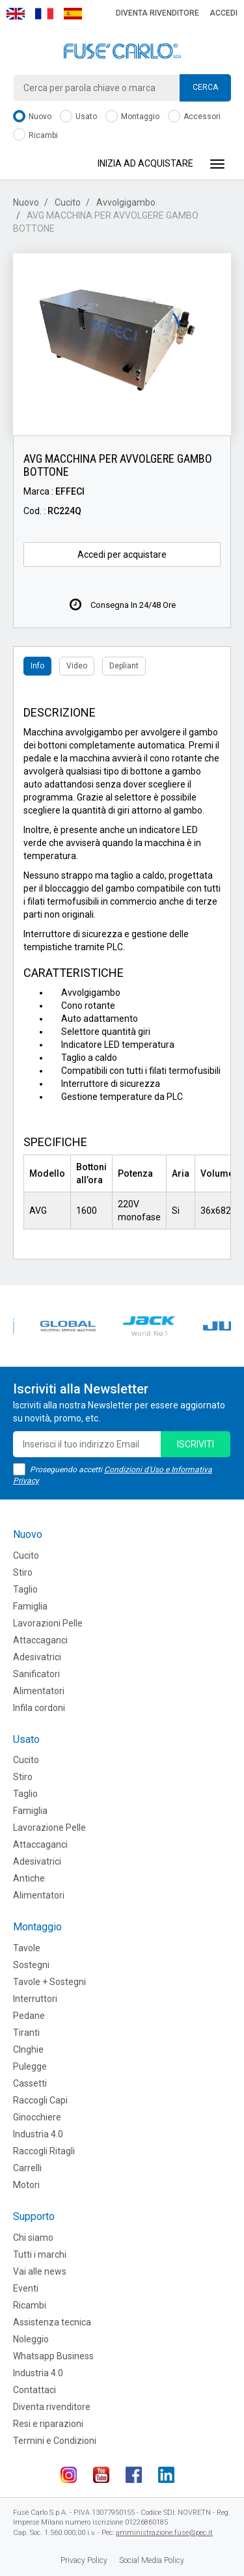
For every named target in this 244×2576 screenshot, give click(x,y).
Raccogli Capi (40, 2100)
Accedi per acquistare (122, 554)
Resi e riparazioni (48, 2423)
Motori (26, 2185)
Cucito (68, 202)
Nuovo (32, 116)
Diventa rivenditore (157, 13)
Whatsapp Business (53, 2356)
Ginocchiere (37, 2117)
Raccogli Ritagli (44, 2151)
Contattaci (34, 2390)
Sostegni (31, 1965)
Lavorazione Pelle (49, 1827)
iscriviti (195, 1444)
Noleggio (31, 2339)
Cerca (205, 87)
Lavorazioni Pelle (48, 1623)
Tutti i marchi (39, 2254)
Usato (78, 116)
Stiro (23, 1572)
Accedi (223, 13)
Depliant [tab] (124, 665)
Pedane (29, 2015)
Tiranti (26, 2032)
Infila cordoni (39, 1708)
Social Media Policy (151, 2560)
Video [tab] (76, 665)
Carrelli (27, 2168)
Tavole (26, 1948)
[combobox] (122, 88)
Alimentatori (38, 1691)
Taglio (25, 1589)
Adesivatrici (37, 1657)
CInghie (28, 2049)
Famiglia (30, 1606)
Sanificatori (36, 1674)
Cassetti (30, 2083)
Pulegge (30, 2066)
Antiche (29, 1878)
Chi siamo (33, 2237)
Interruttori (35, 1999)
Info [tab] (37, 665)
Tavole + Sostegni (49, 1982)
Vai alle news (39, 2271)
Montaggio (132, 116)
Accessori (194, 116)
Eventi (25, 2288)
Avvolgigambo (126, 202)
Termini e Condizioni (54, 2440)
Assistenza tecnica (52, 2322)
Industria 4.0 (38, 2134)
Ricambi (35, 135)
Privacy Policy (84, 2560)
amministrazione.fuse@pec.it (164, 2532)
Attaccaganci (40, 1640)
